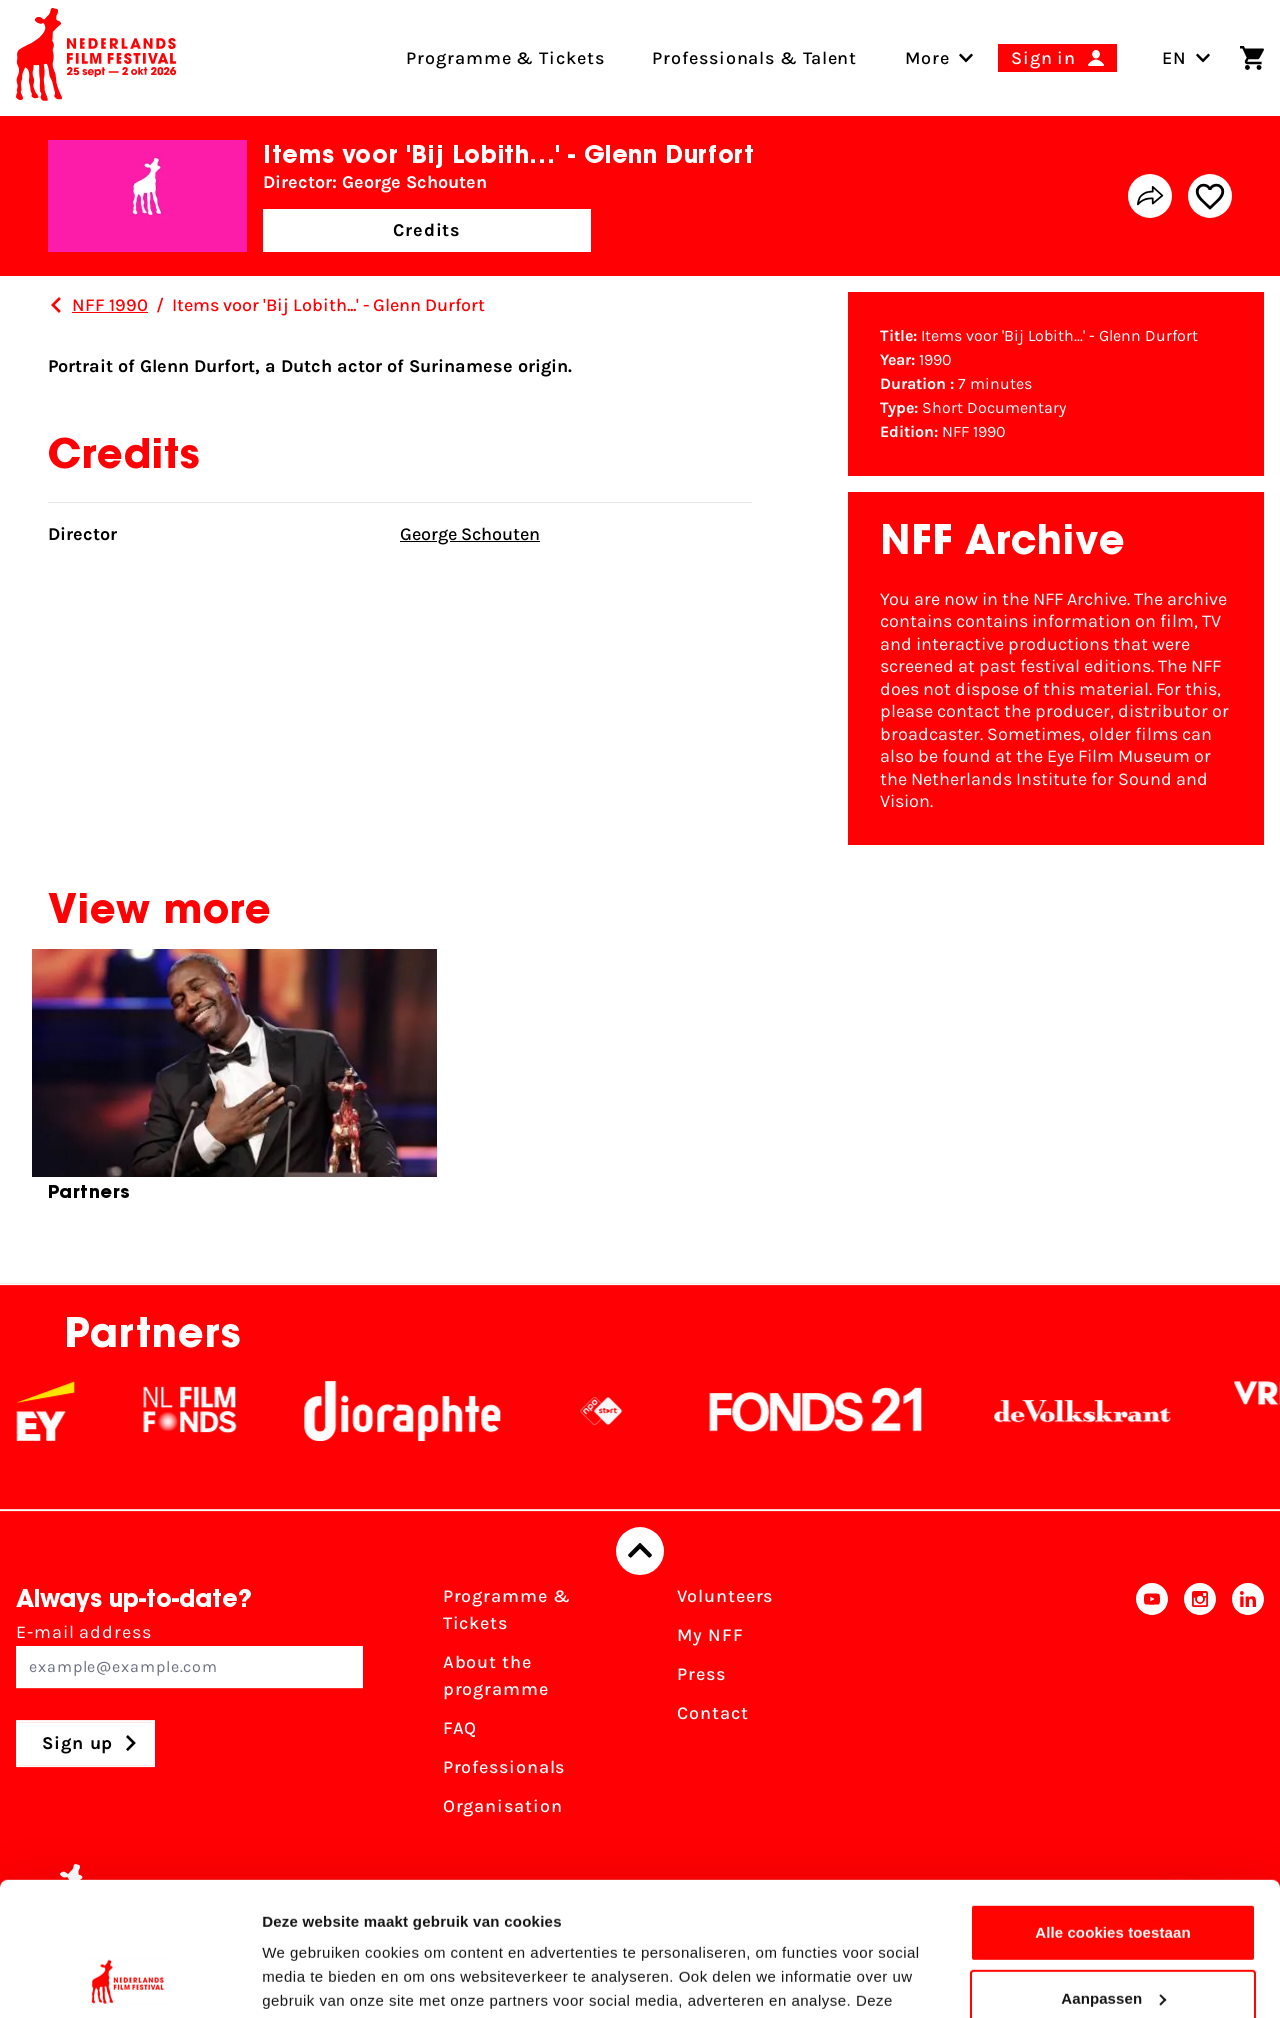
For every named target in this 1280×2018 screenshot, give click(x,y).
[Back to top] (640, 1551)
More (927, 58)
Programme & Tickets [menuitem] (505, 58)
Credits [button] (427, 230)
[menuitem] (927, 58)
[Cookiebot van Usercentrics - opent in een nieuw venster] (129, 1979)
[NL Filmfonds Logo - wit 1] (208, 1411)
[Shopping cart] (1252, 58)
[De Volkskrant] (1101, 1411)
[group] (234, 1084)
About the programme (496, 1675)
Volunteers (725, 1596)
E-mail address (189, 1654)
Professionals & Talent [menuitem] (754, 58)
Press (701, 1674)
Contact (712, 1713)
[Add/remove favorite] (1210, 196)
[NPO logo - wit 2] (620, 1411)
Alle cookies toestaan (1113, 1807)
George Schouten (470, 534)
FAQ (460, 1728)
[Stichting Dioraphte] (421, 1411)
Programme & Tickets (507, 1609)
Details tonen (309, 1978)
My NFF (710, 1635)
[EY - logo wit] (64, 1411)
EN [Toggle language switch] (1186, 58)
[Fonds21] (835, 1411)
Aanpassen (1113, 1872)
